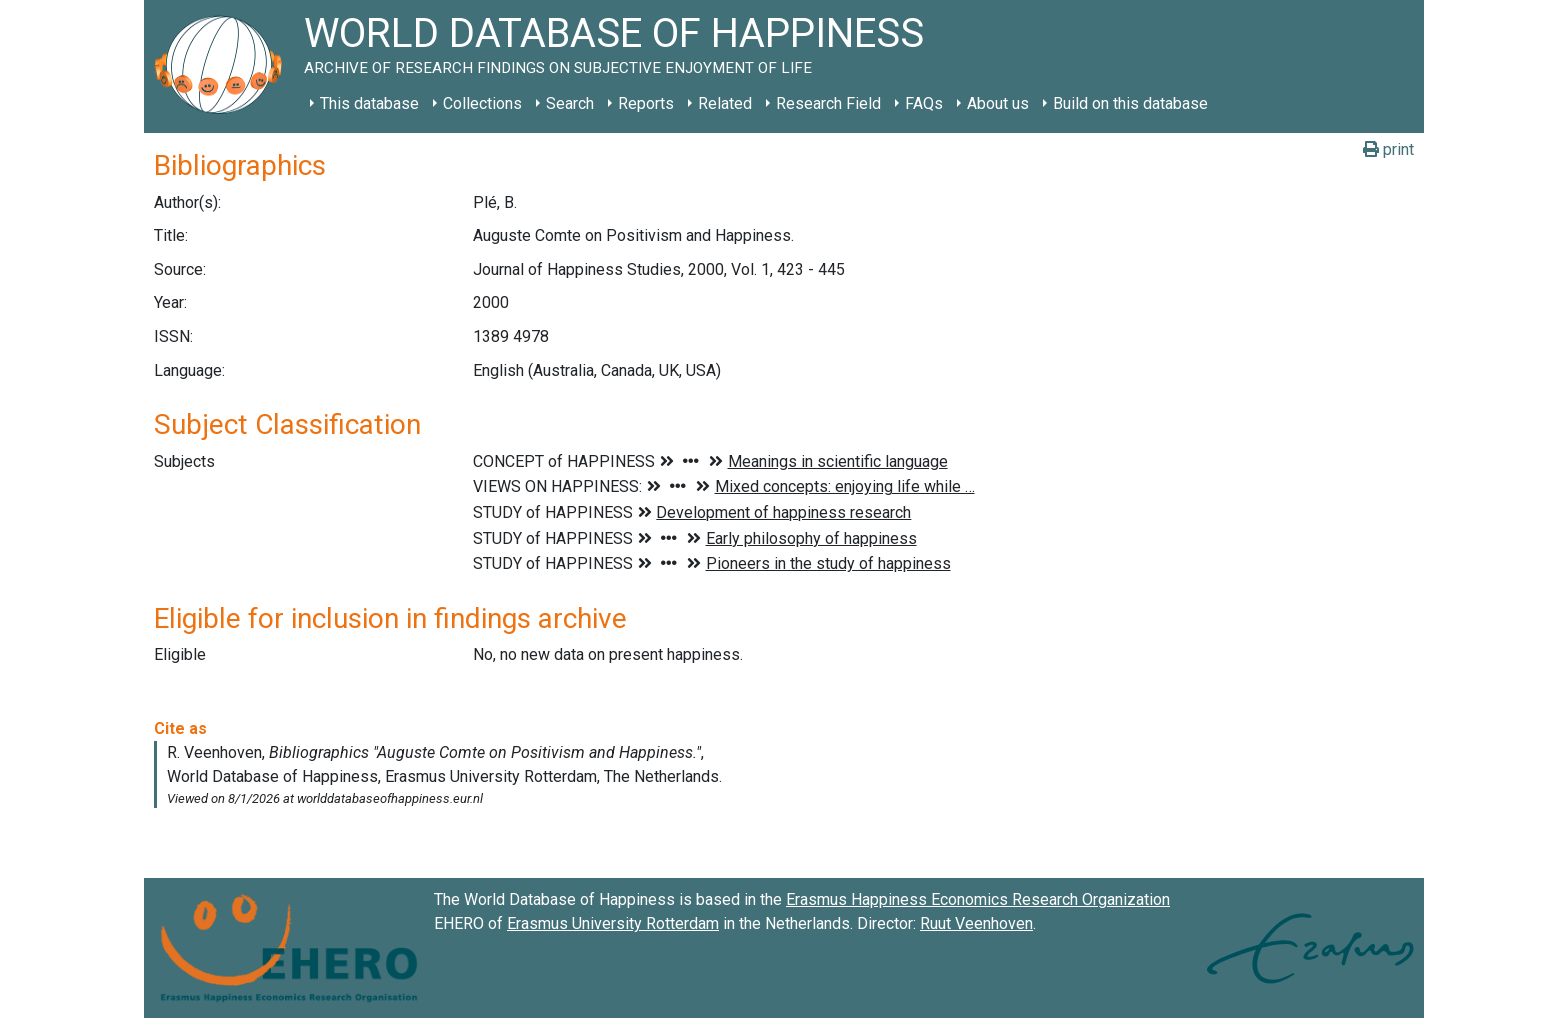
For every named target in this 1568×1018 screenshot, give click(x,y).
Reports (646, 103)
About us (998, 103)
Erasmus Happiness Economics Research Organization (978, 899)
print (1388, 149)
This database (369, 103)
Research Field (828, 103)
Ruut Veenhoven (976, 923)
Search (570, 103)
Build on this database (1130, 103)
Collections (482, 103)
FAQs (924, 103)
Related (725, 103)
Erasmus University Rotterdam (613, 923)
